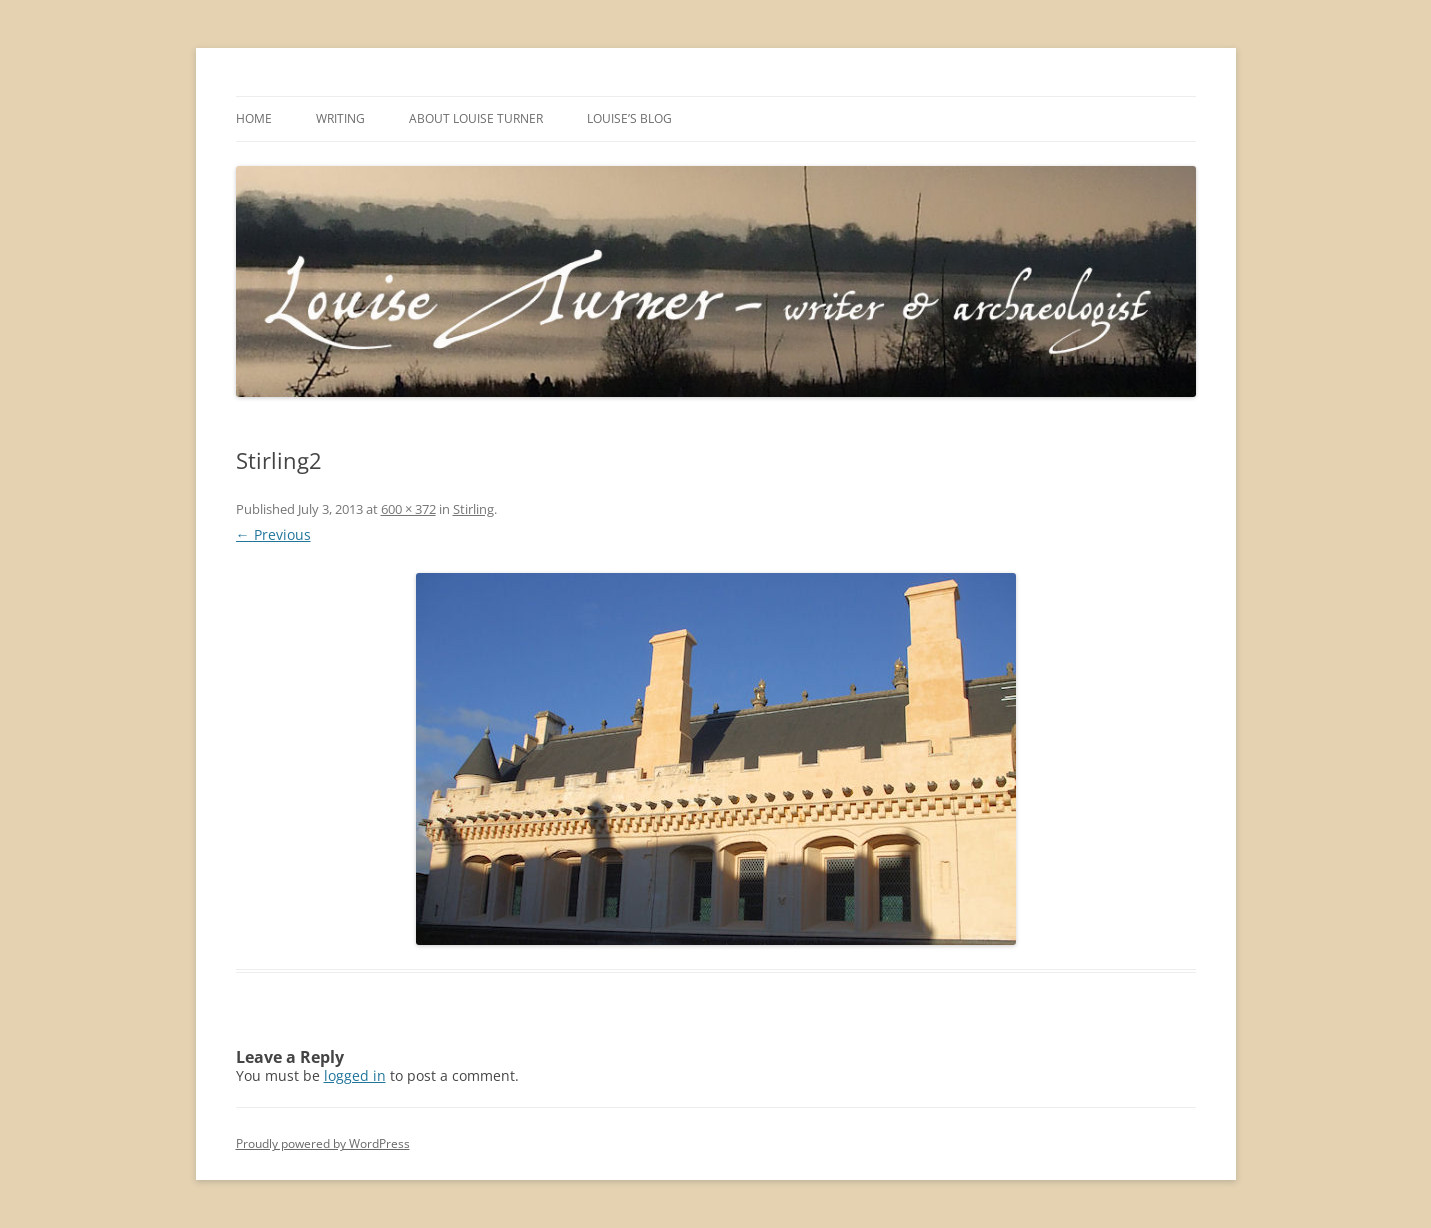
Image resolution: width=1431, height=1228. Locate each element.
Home (254, 118)
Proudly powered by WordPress (323, 1143)
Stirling (473, 509)
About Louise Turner (476, 118)
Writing (340, 118)
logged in (355, 1075)
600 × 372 (408, 509)
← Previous (273, 534)
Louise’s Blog (629, 118)
